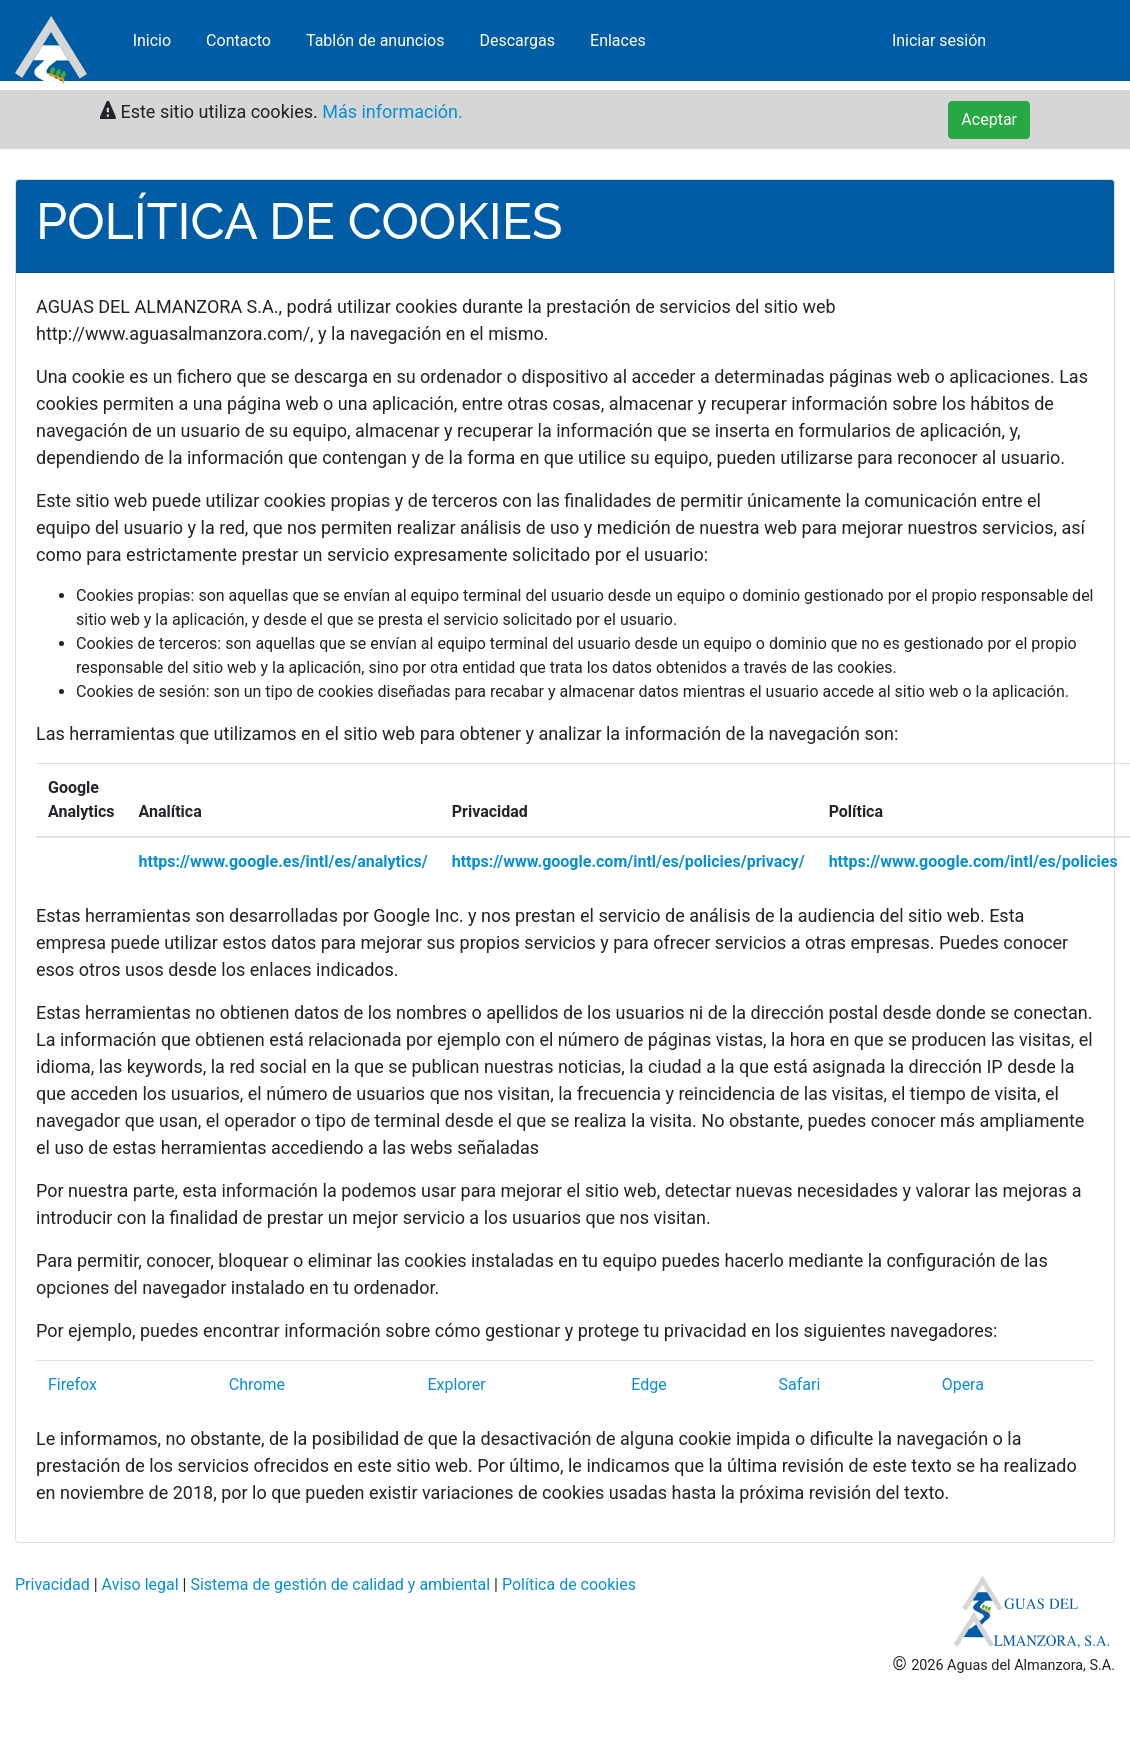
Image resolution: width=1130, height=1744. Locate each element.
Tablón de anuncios (375, 44)
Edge (648, 1384)
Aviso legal (140, 1584)
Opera (963, 1384)
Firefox (72, 1384)
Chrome (257, 1384)
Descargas (517, 44)
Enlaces (618, 44)
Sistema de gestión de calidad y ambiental (340, 1584)
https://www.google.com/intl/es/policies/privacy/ (628, 861)
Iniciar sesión (939, 44)
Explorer (456, 1384)
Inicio (152, 44)
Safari (800, 1384)
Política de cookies (569, 1584)
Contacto (238, 44)
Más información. (389, 112)
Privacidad (52, 1584)
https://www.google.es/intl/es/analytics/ (283, 861)
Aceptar (989, 119)
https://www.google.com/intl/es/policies (973, 861)
